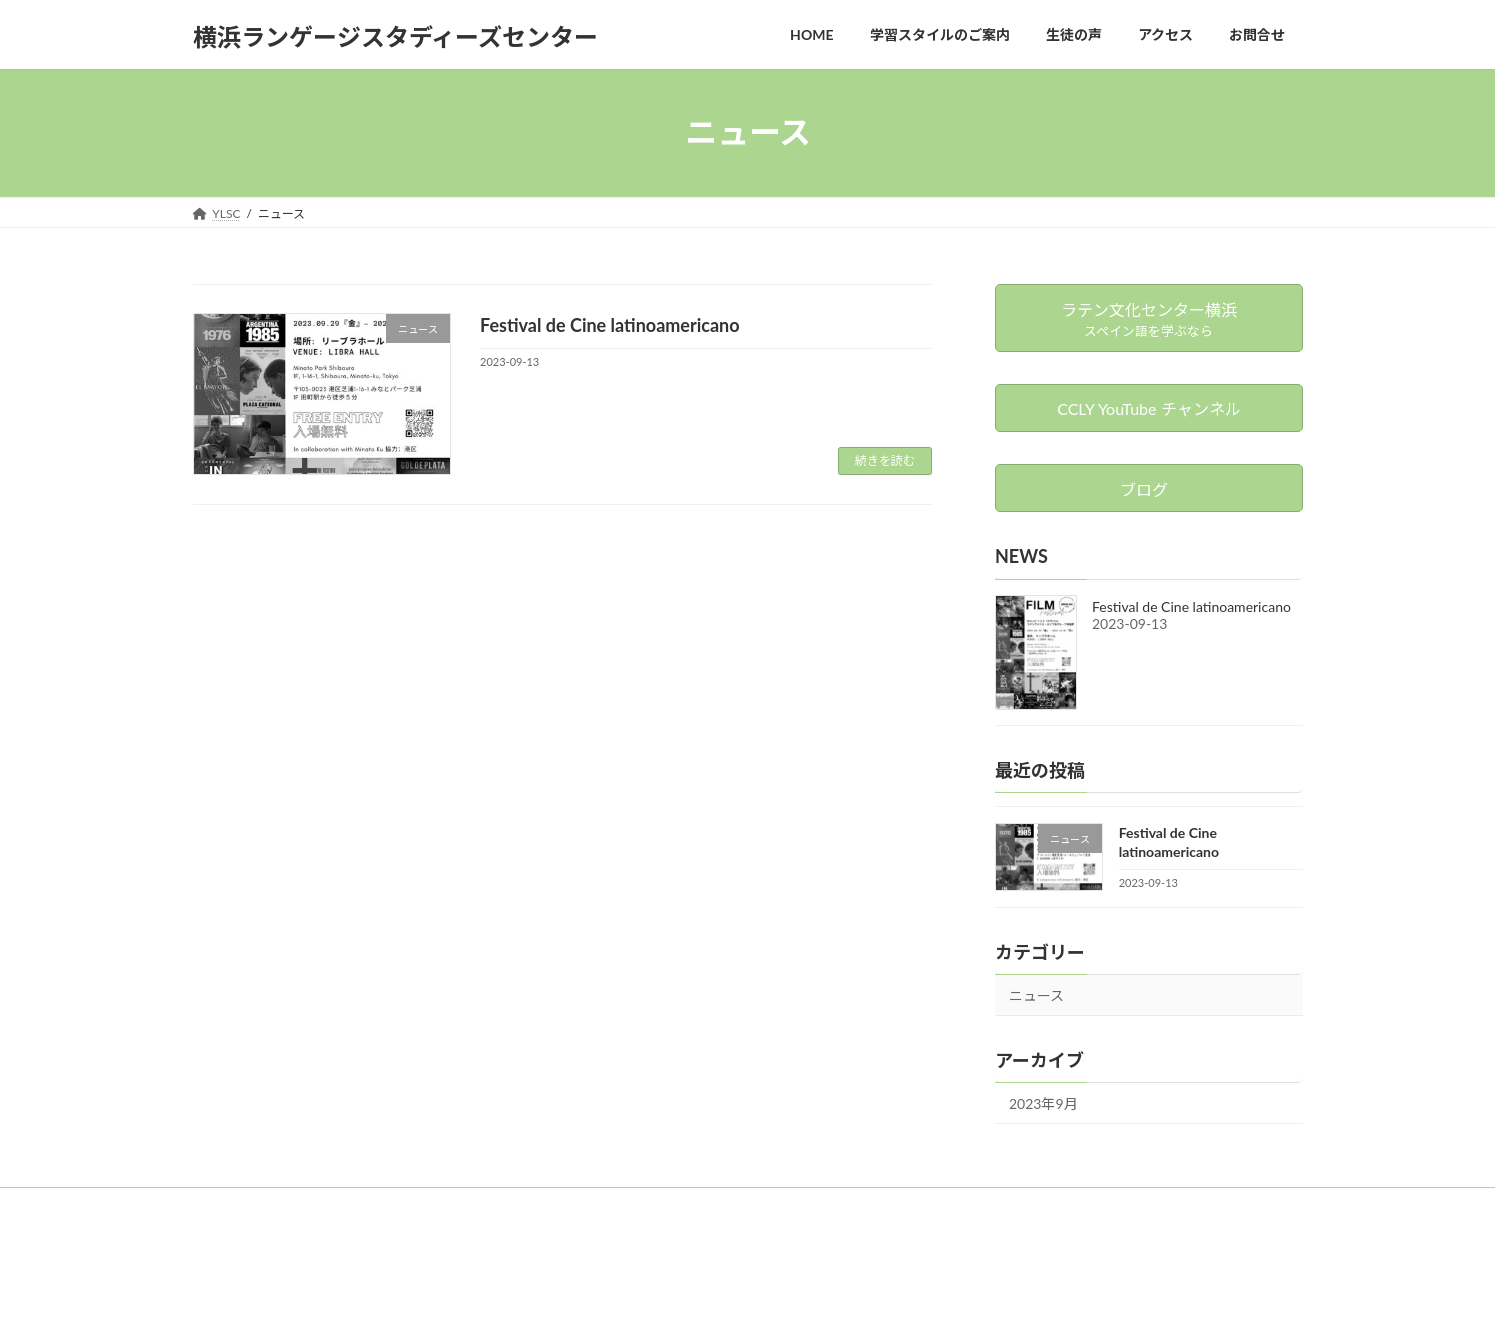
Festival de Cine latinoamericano (610, 325)
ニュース (1036, 995)
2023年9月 (1043, 1102)
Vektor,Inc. (928, 1287)
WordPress (568, 1287)
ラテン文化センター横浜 (434, 1205)
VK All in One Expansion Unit (804, 1287)
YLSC (226, 1205)
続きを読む (885, 460)
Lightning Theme (671, 1287)
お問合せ (304, 1205)
